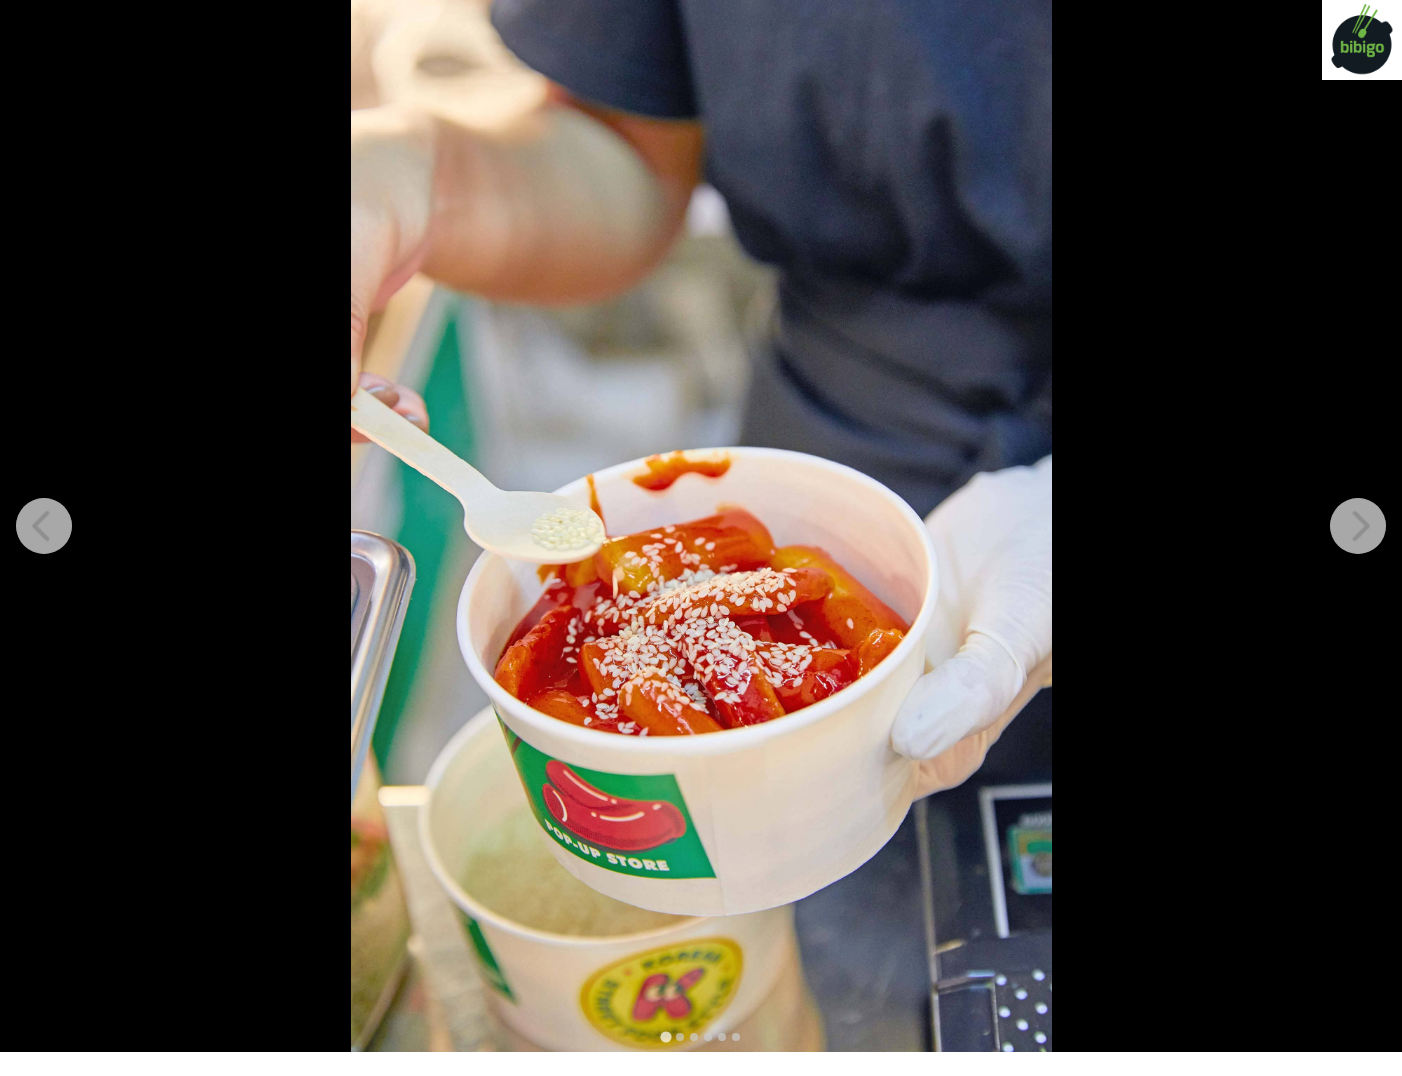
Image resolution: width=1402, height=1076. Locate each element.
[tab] (665, 1036)
